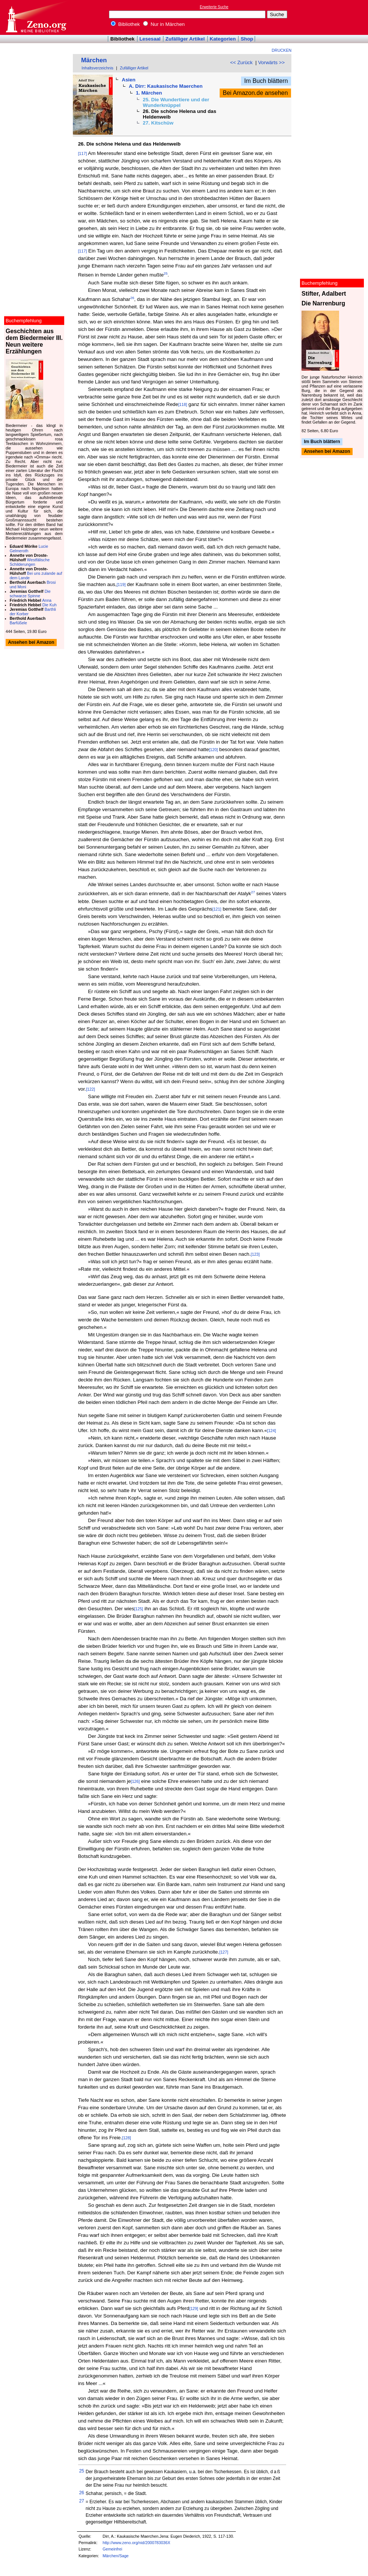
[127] (223, 1952)
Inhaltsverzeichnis (97, 68)
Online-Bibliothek (35, 17)
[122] (90, 1089)
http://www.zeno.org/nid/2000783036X (136, 2542)
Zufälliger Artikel (185, 39)
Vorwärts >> (271, 62)
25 (165, 273)
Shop (247, 39)
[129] (193, 2308)
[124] (271, 1430)
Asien (128, 80)
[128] (126, 2138)
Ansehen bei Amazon (327, 451)
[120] (213, 749)
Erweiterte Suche (214, 7)
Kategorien (223, 39)
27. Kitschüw (158, 123)
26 (132, 298)
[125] (138, 1609)
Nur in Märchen (164, 24)
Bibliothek (125, 24)
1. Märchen (149, 93)
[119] (121, 584)
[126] (135, 1781)
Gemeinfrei (112, 2549)
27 (253, 892)
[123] (255, 1254)
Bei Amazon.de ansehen (255, 93)
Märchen (94, 60)
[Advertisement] (333, 17)
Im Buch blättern (266, 81)
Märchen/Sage (115, 2555)
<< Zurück (241, 62)
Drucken (282, 50)
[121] (216, 909)
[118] (182, 404)
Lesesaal (149, 39)
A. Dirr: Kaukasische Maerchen (165, 86)
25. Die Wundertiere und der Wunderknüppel (176, 102)
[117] (82, 153)
